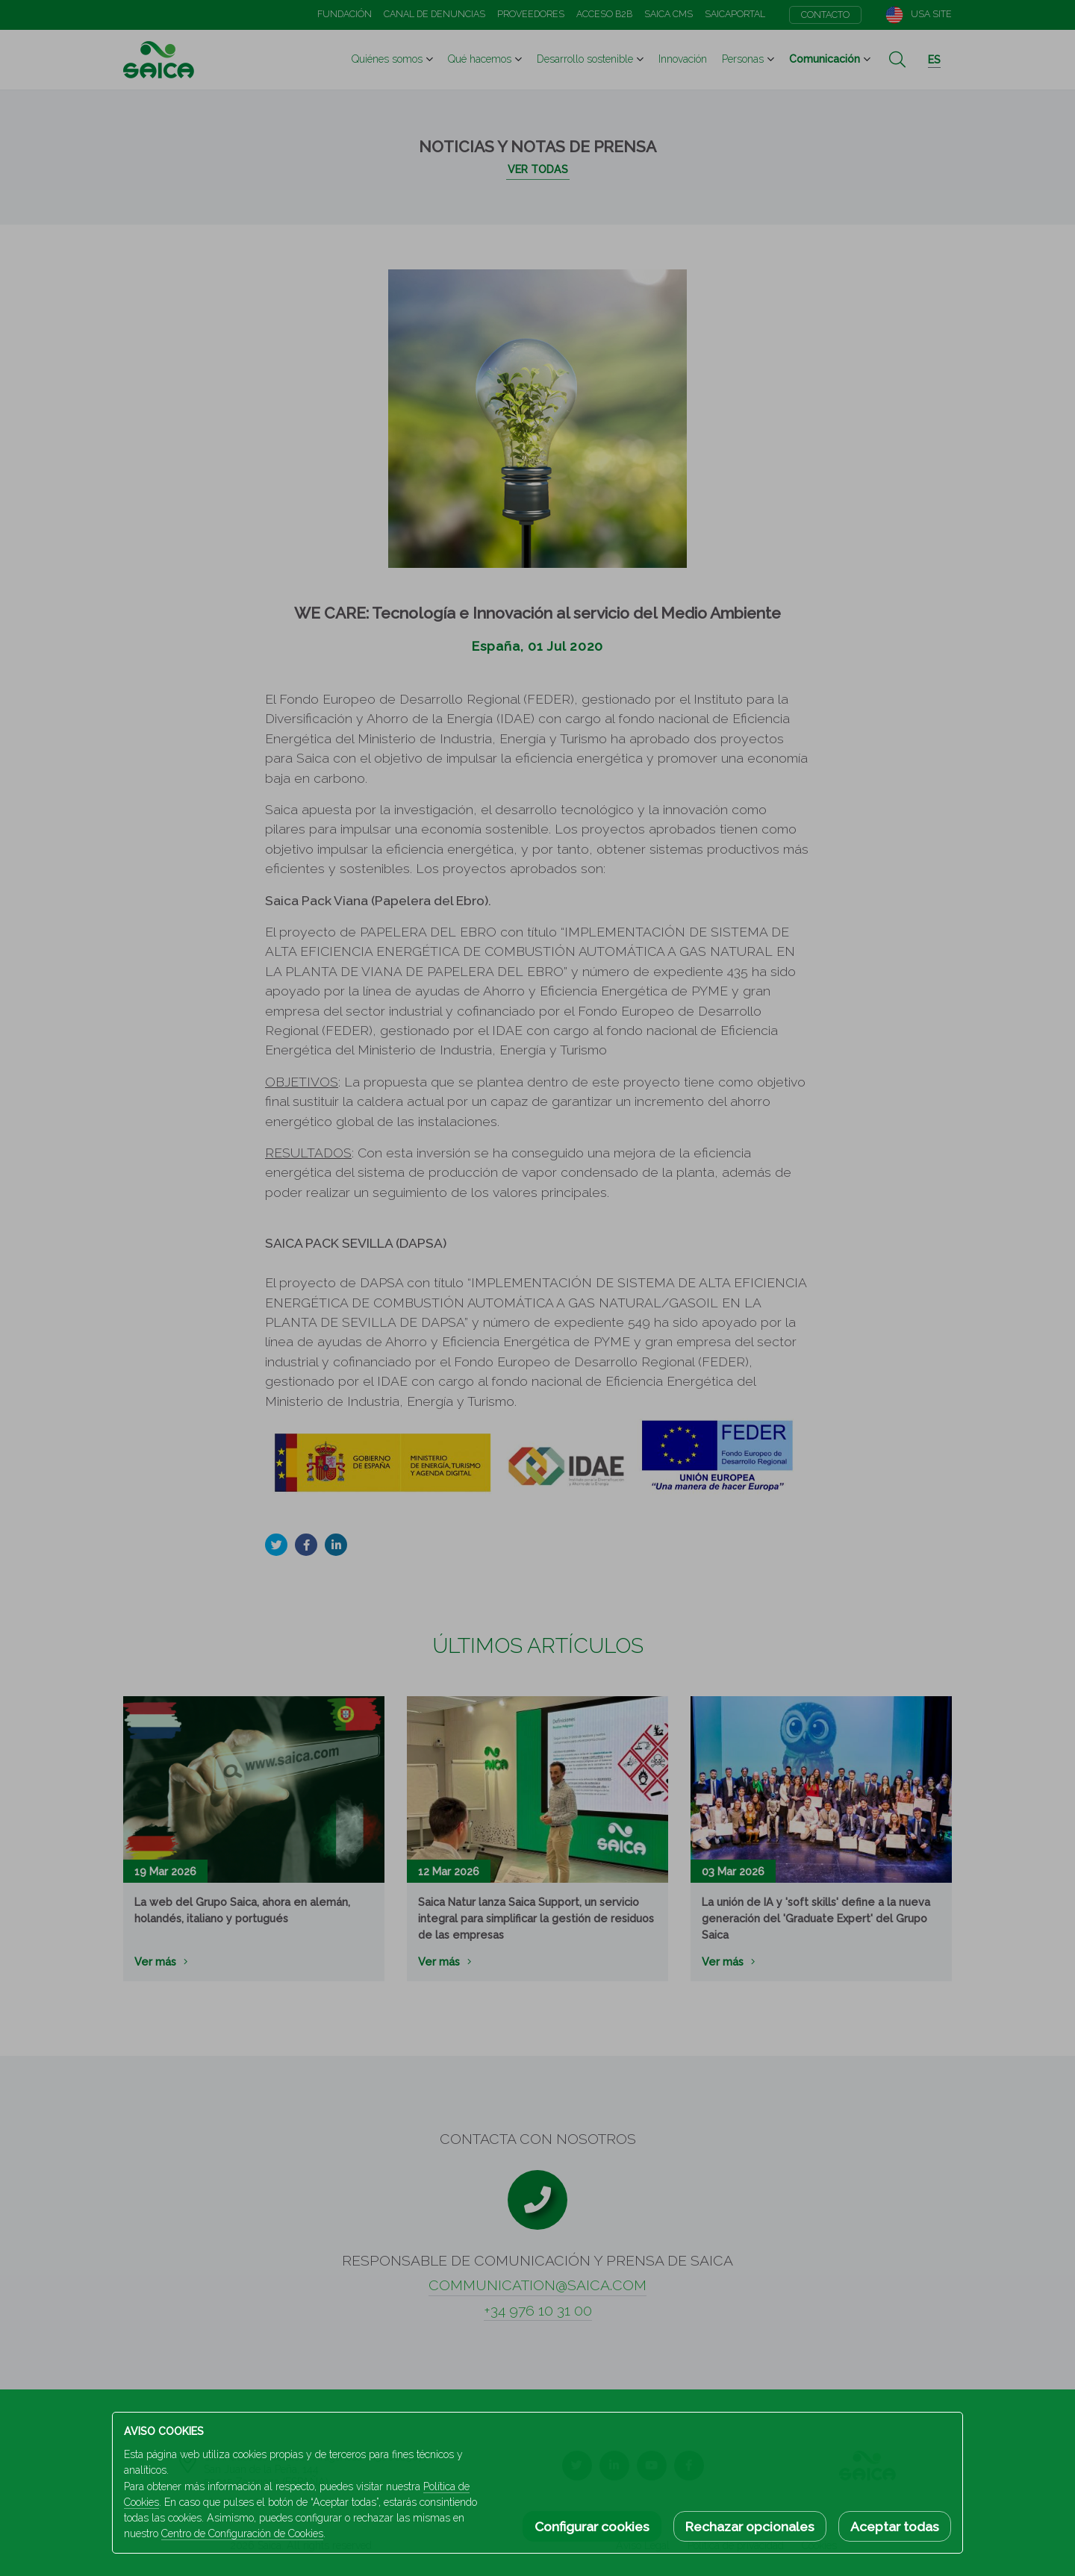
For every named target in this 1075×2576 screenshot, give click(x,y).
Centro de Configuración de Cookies (242, 2533)
